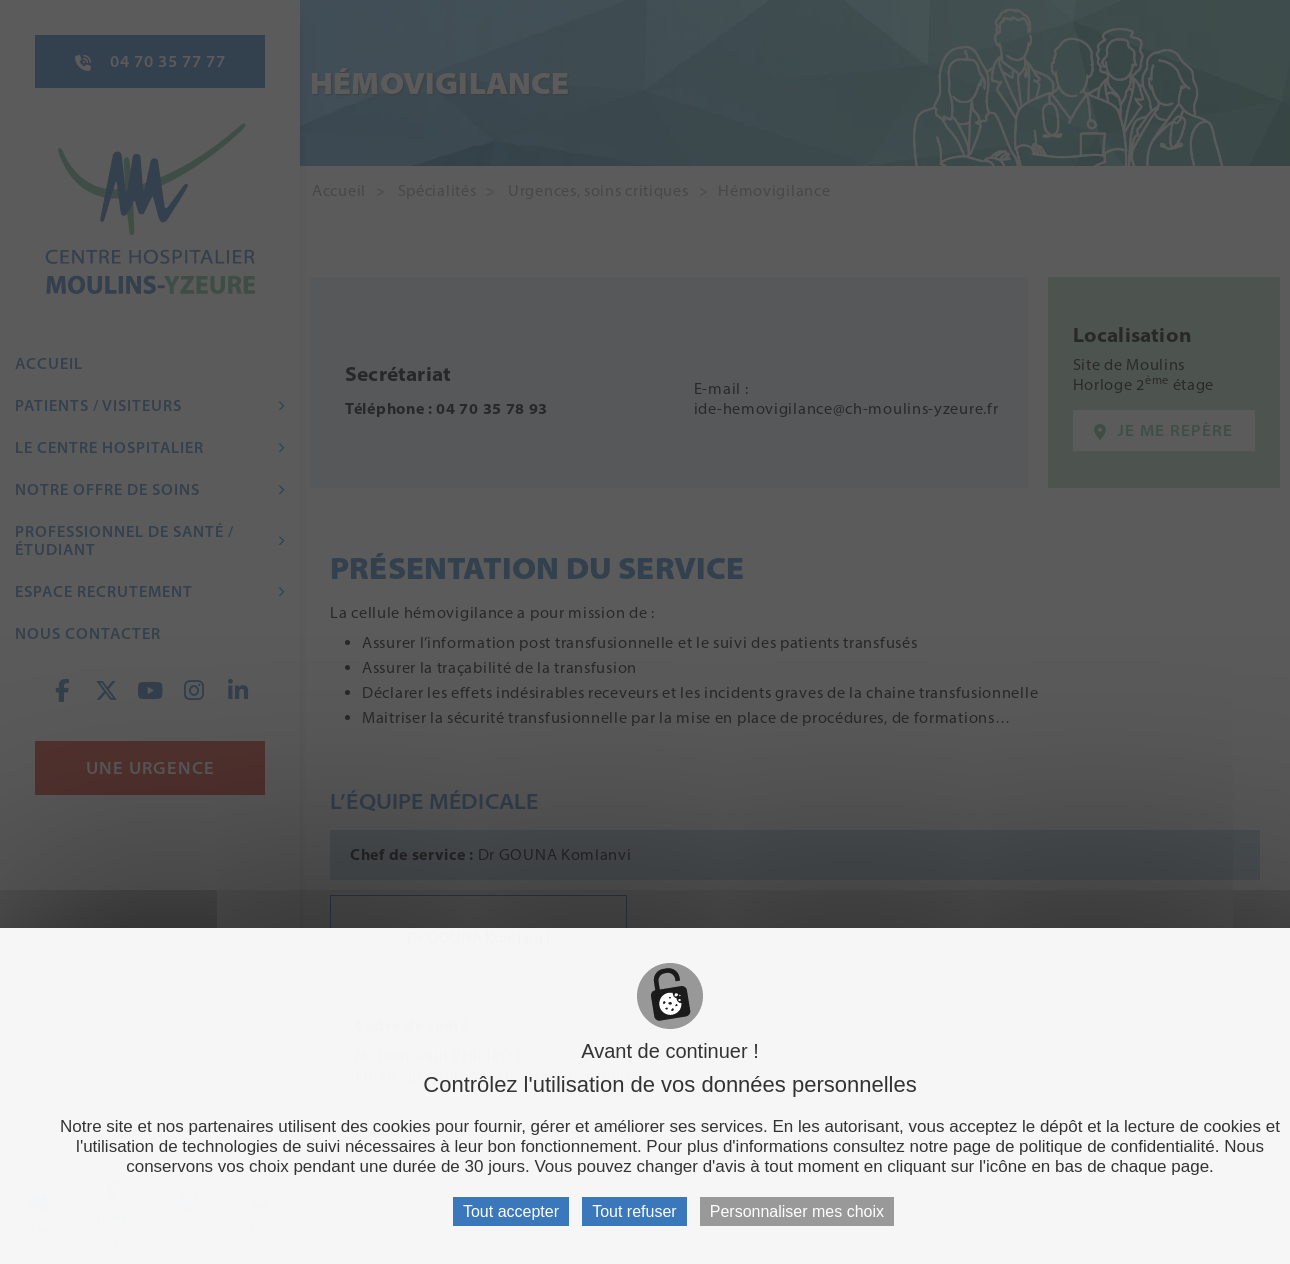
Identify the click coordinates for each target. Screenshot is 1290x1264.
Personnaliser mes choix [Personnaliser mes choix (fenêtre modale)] (797, 1211)
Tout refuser (634, 1211)
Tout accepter (511, 1211)
